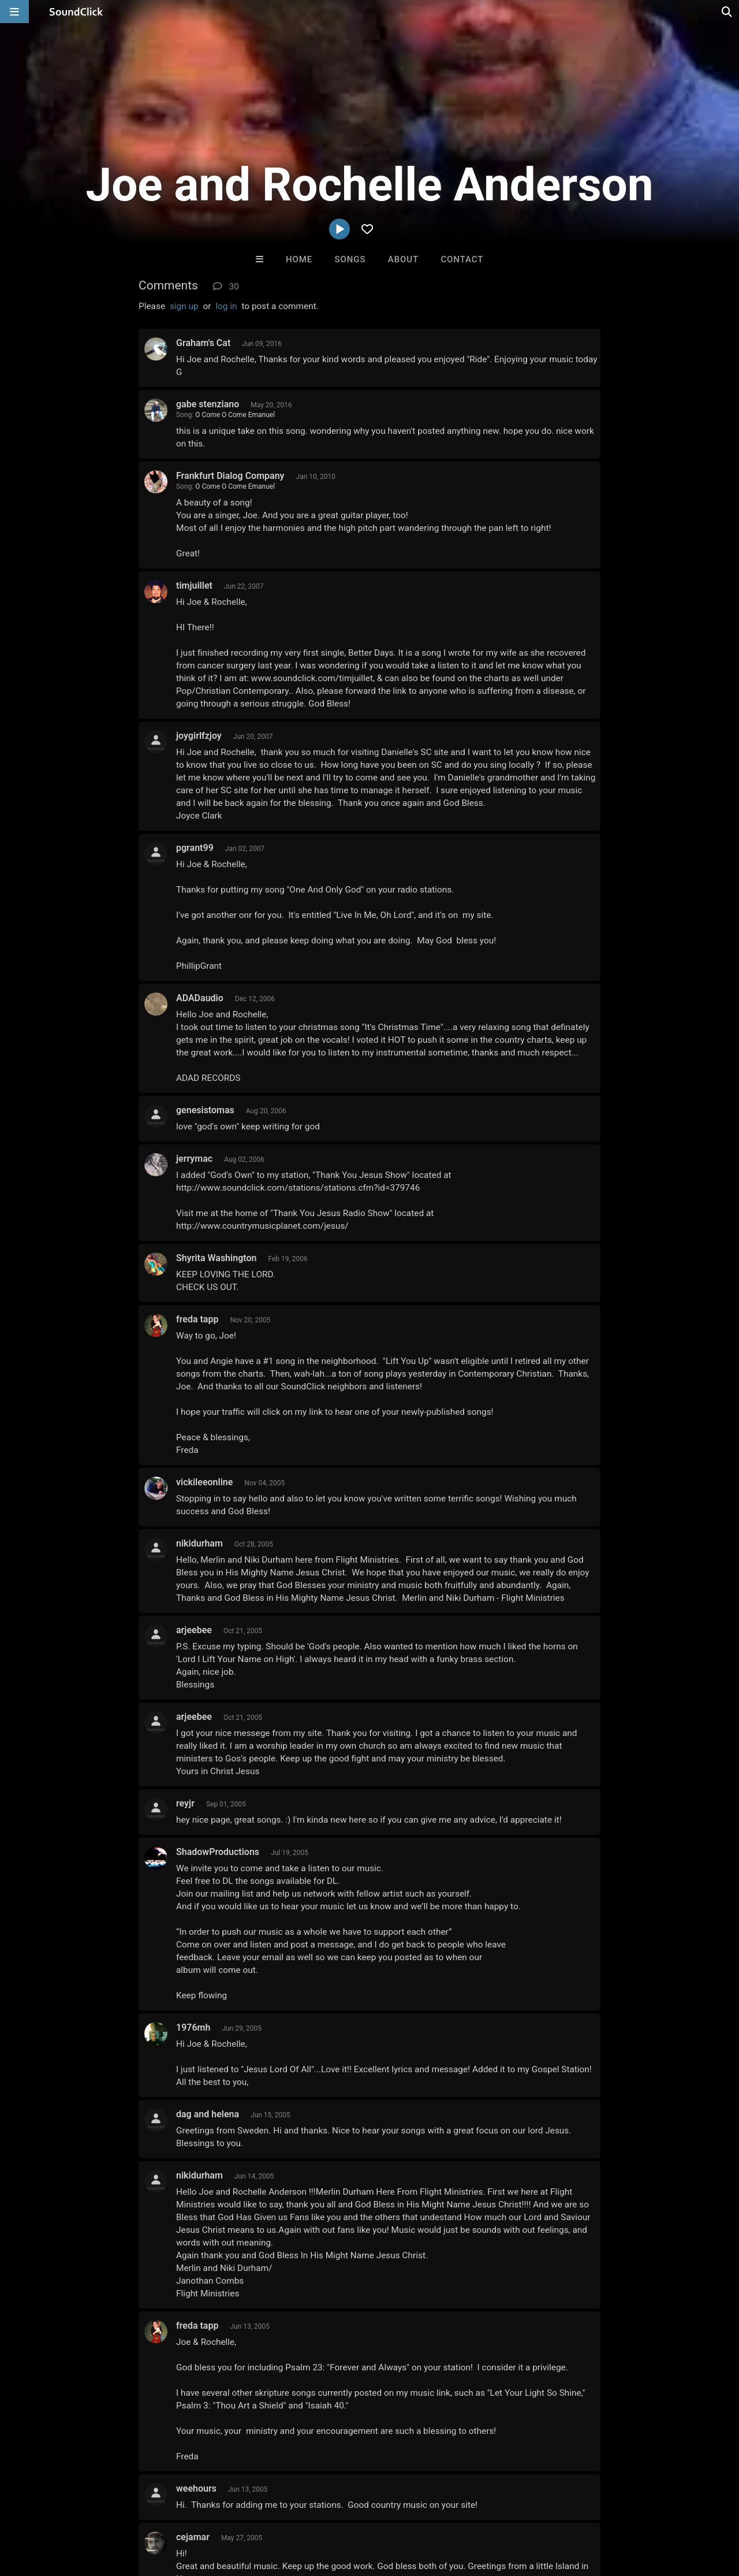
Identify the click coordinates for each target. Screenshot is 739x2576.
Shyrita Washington (216, 1257)
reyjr (185, 1803)
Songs (350, 259)
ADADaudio (199, 998)
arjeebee (194, 1630)
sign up (184, 306)
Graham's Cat (203, 342)
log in (226, 306)
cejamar (193, 2537)
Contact (462, 259)
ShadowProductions (217, 1851)
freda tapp (197, 1319)
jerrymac (194, 1158)
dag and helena (207, 2114)
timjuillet (194, 585)
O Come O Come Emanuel (235, 415)
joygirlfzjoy (199, 735)
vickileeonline (204, 1482)
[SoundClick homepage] (76, 12)
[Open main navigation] (14, 11)
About (403, 259)
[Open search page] (727, 11)
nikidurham (199, 1543)
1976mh (193, 2027)
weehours (196, 2488)
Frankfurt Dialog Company (230, 475)
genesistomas (205, 1110)
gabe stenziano (207, 404)
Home (299, 259)
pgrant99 (195, 847)
